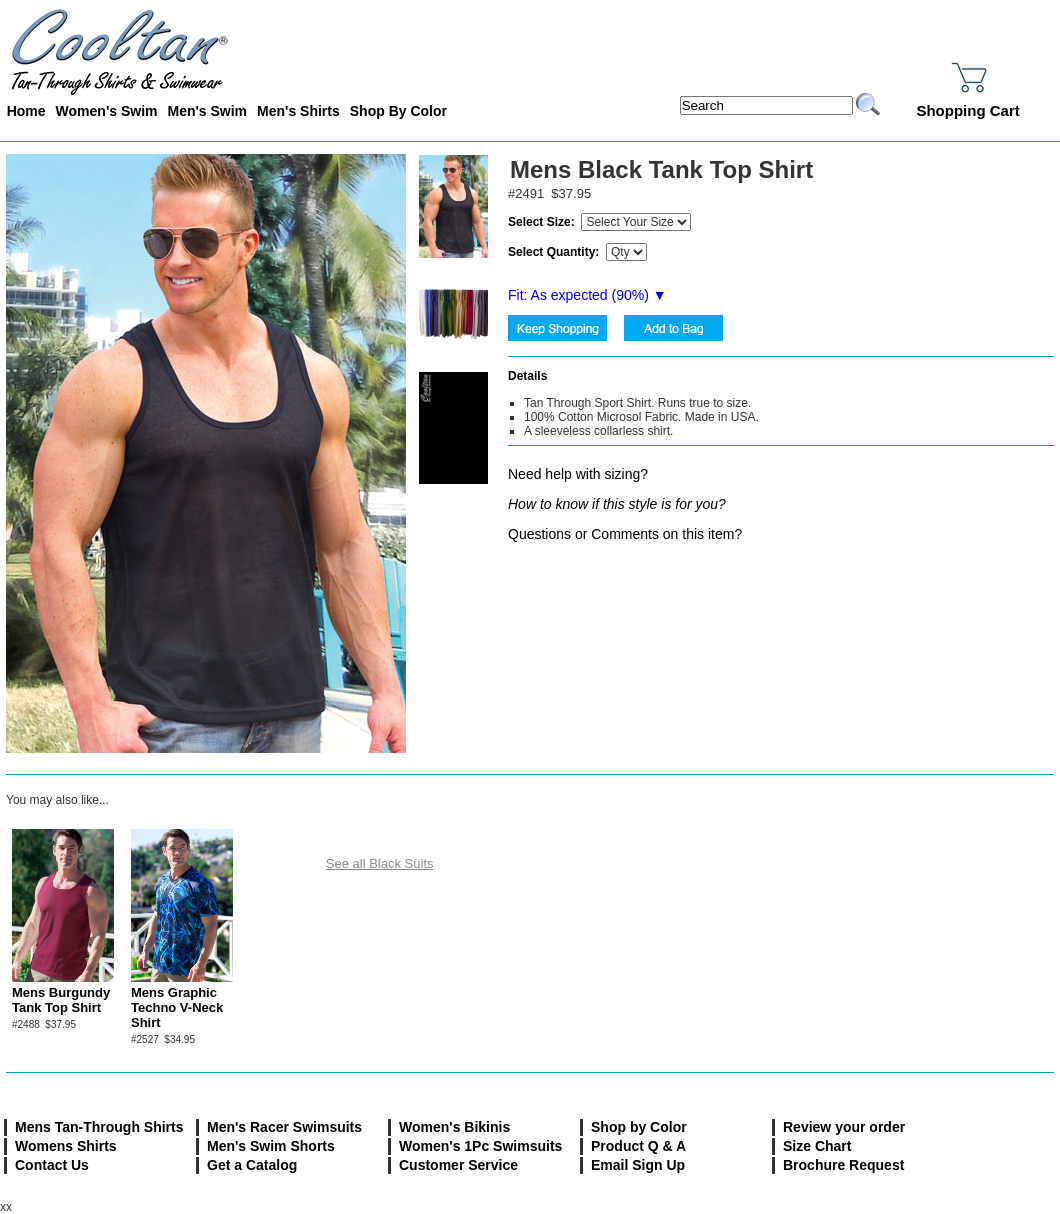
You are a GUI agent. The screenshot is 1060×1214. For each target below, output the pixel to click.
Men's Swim (207, 111)
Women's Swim (107, 111)
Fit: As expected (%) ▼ (587, 295)
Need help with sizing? (578, 474)
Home (26, 111)
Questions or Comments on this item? (625, 534)
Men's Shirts (298, 111)
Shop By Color (398, 111)
